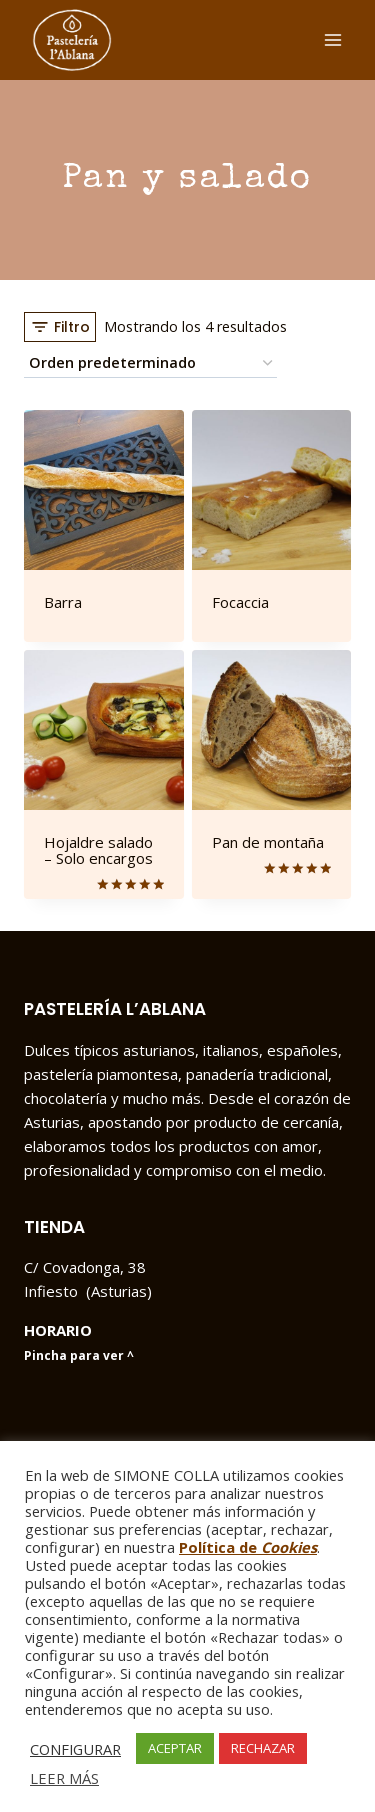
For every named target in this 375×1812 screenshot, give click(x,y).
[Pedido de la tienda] (150, 363)
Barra (63, 602)
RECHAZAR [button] (263, 1748)
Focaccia (240, 602)
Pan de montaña (268, 842)
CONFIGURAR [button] (75, 1749)
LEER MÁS (64, 1778)
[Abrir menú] (332, 39)
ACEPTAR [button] (175, 1748)
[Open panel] (60, 327)
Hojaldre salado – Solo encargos (98, 850)
